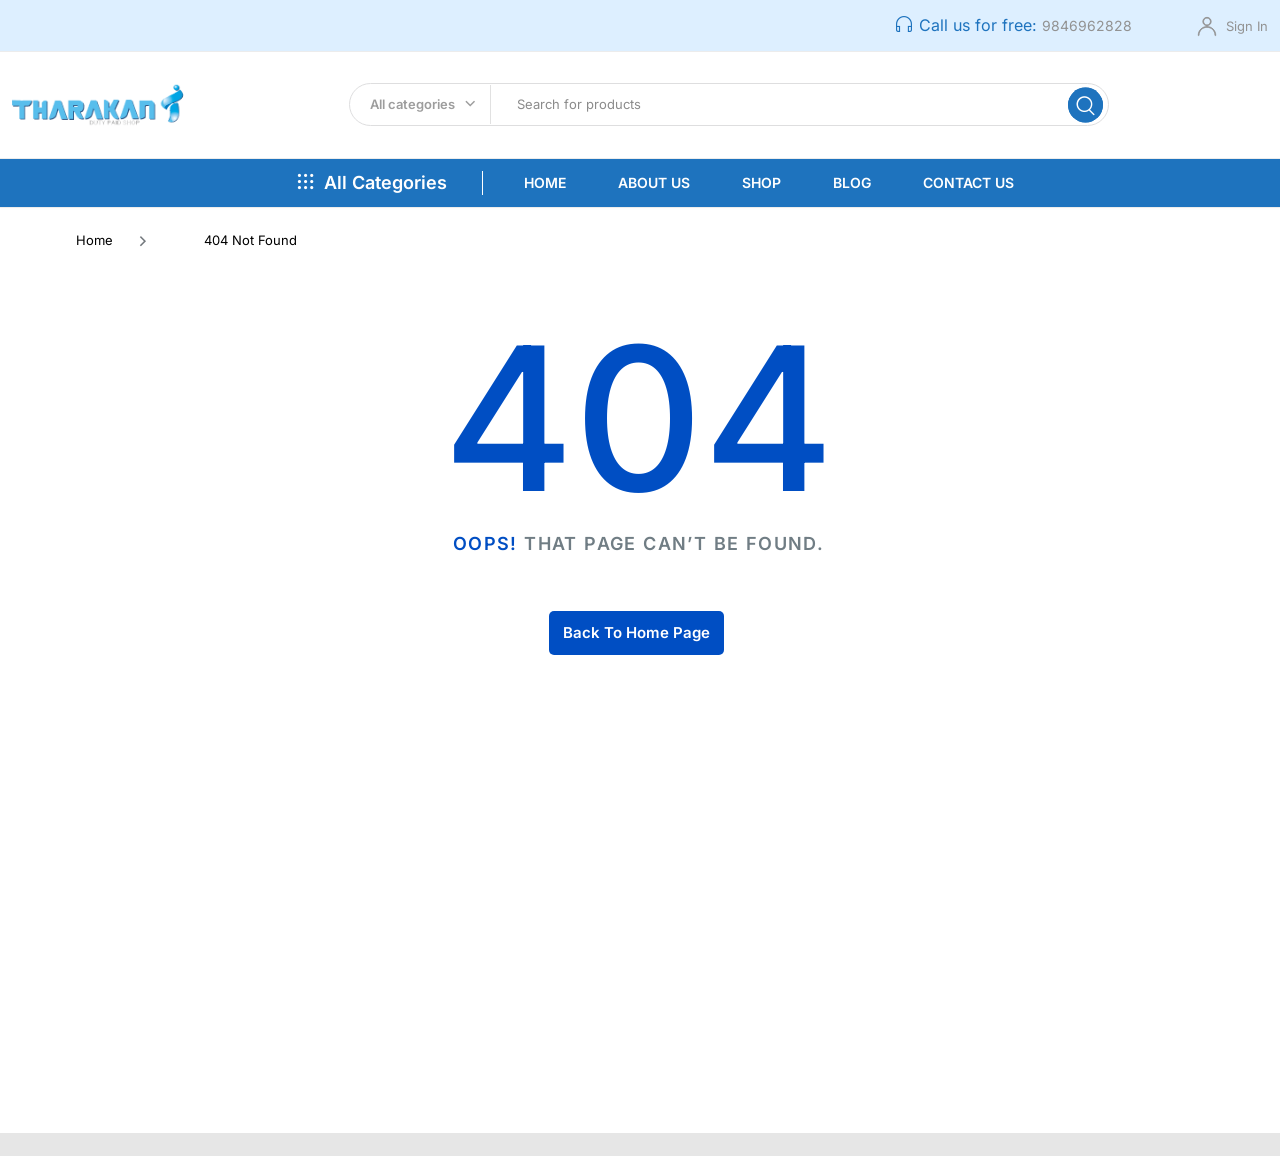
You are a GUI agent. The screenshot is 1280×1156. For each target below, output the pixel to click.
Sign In (1247, 26)
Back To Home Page (636, 640)
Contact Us (968, 190)
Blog (852, 190)
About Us (654, 190)
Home (545, 190)
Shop (761, 190)
